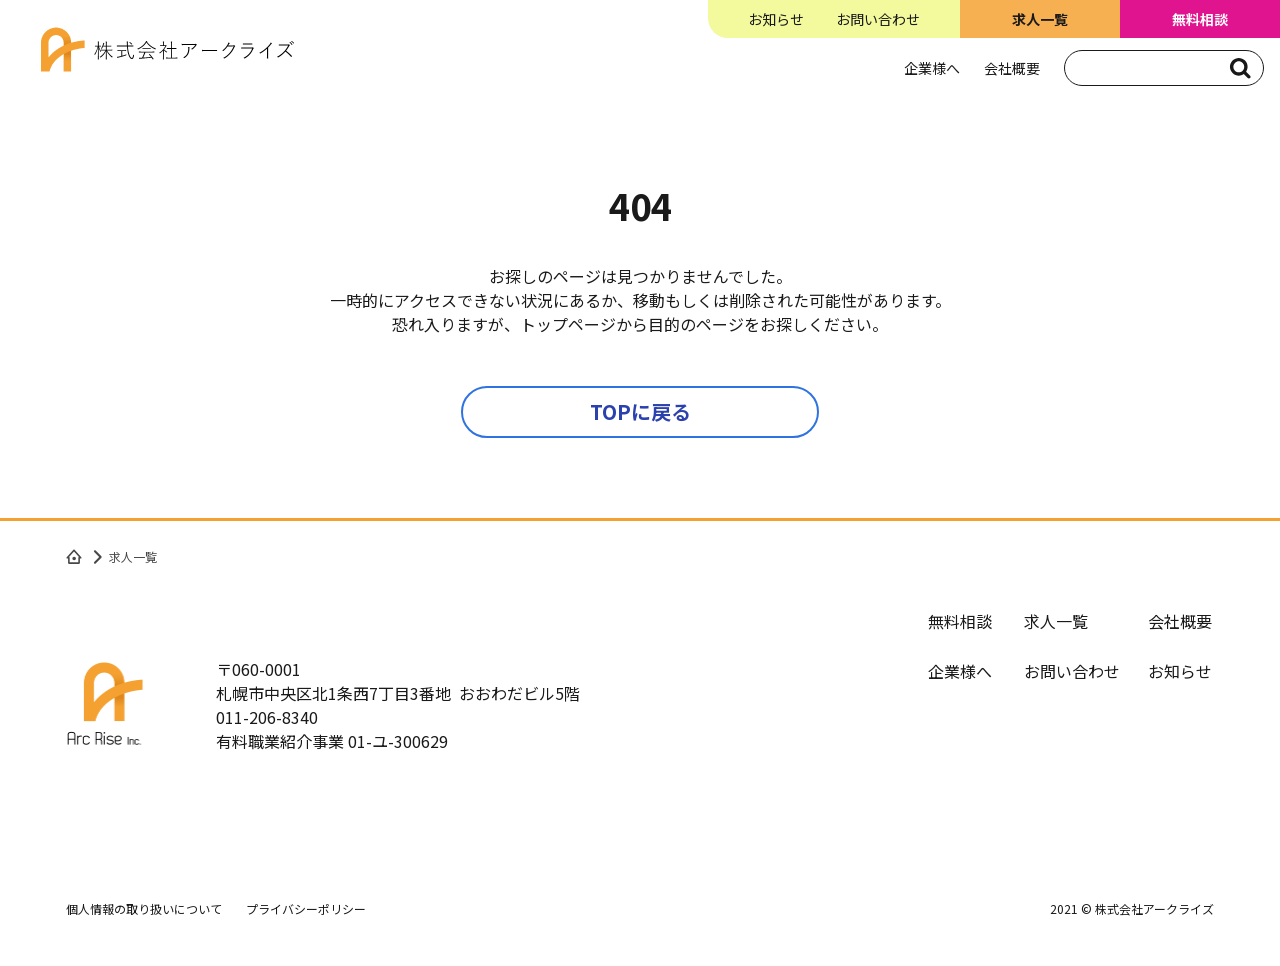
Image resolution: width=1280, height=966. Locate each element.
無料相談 (960, 621)
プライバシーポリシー (306, 908)
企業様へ (932, 68)
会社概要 (1012, 68)
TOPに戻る (640, 411)
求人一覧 (1056, 621)
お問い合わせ (878, 19)
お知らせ (776, 19)
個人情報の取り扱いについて (144, 908)
